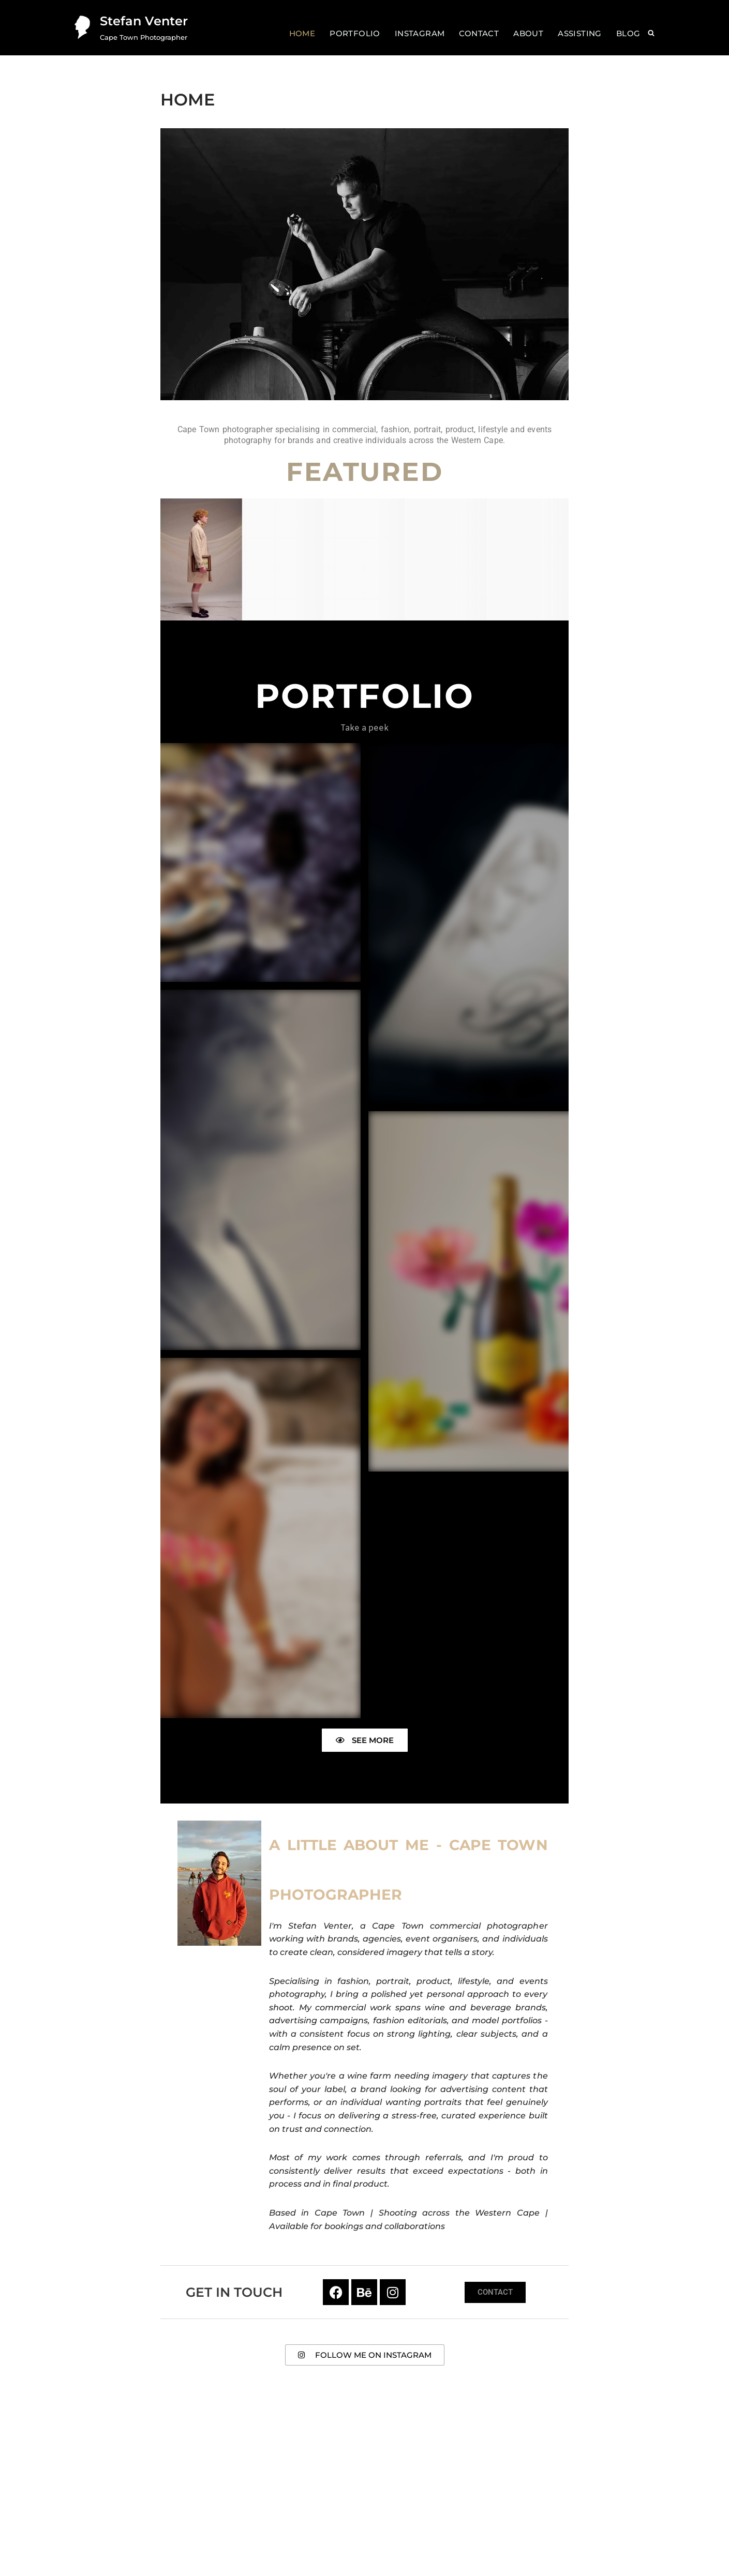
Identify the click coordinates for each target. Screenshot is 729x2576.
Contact (479, 33)
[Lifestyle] (446, 559)
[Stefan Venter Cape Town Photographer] (129, 27)
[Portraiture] (528, 559)
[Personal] (283, 559)
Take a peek (364, 728)
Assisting (580, 33)
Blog (628, 33)
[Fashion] (201, 559)
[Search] (651, 32)
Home (302, 33)
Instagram (420, 33)
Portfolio (355, 33)
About (528, 33)
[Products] (365, 559)
